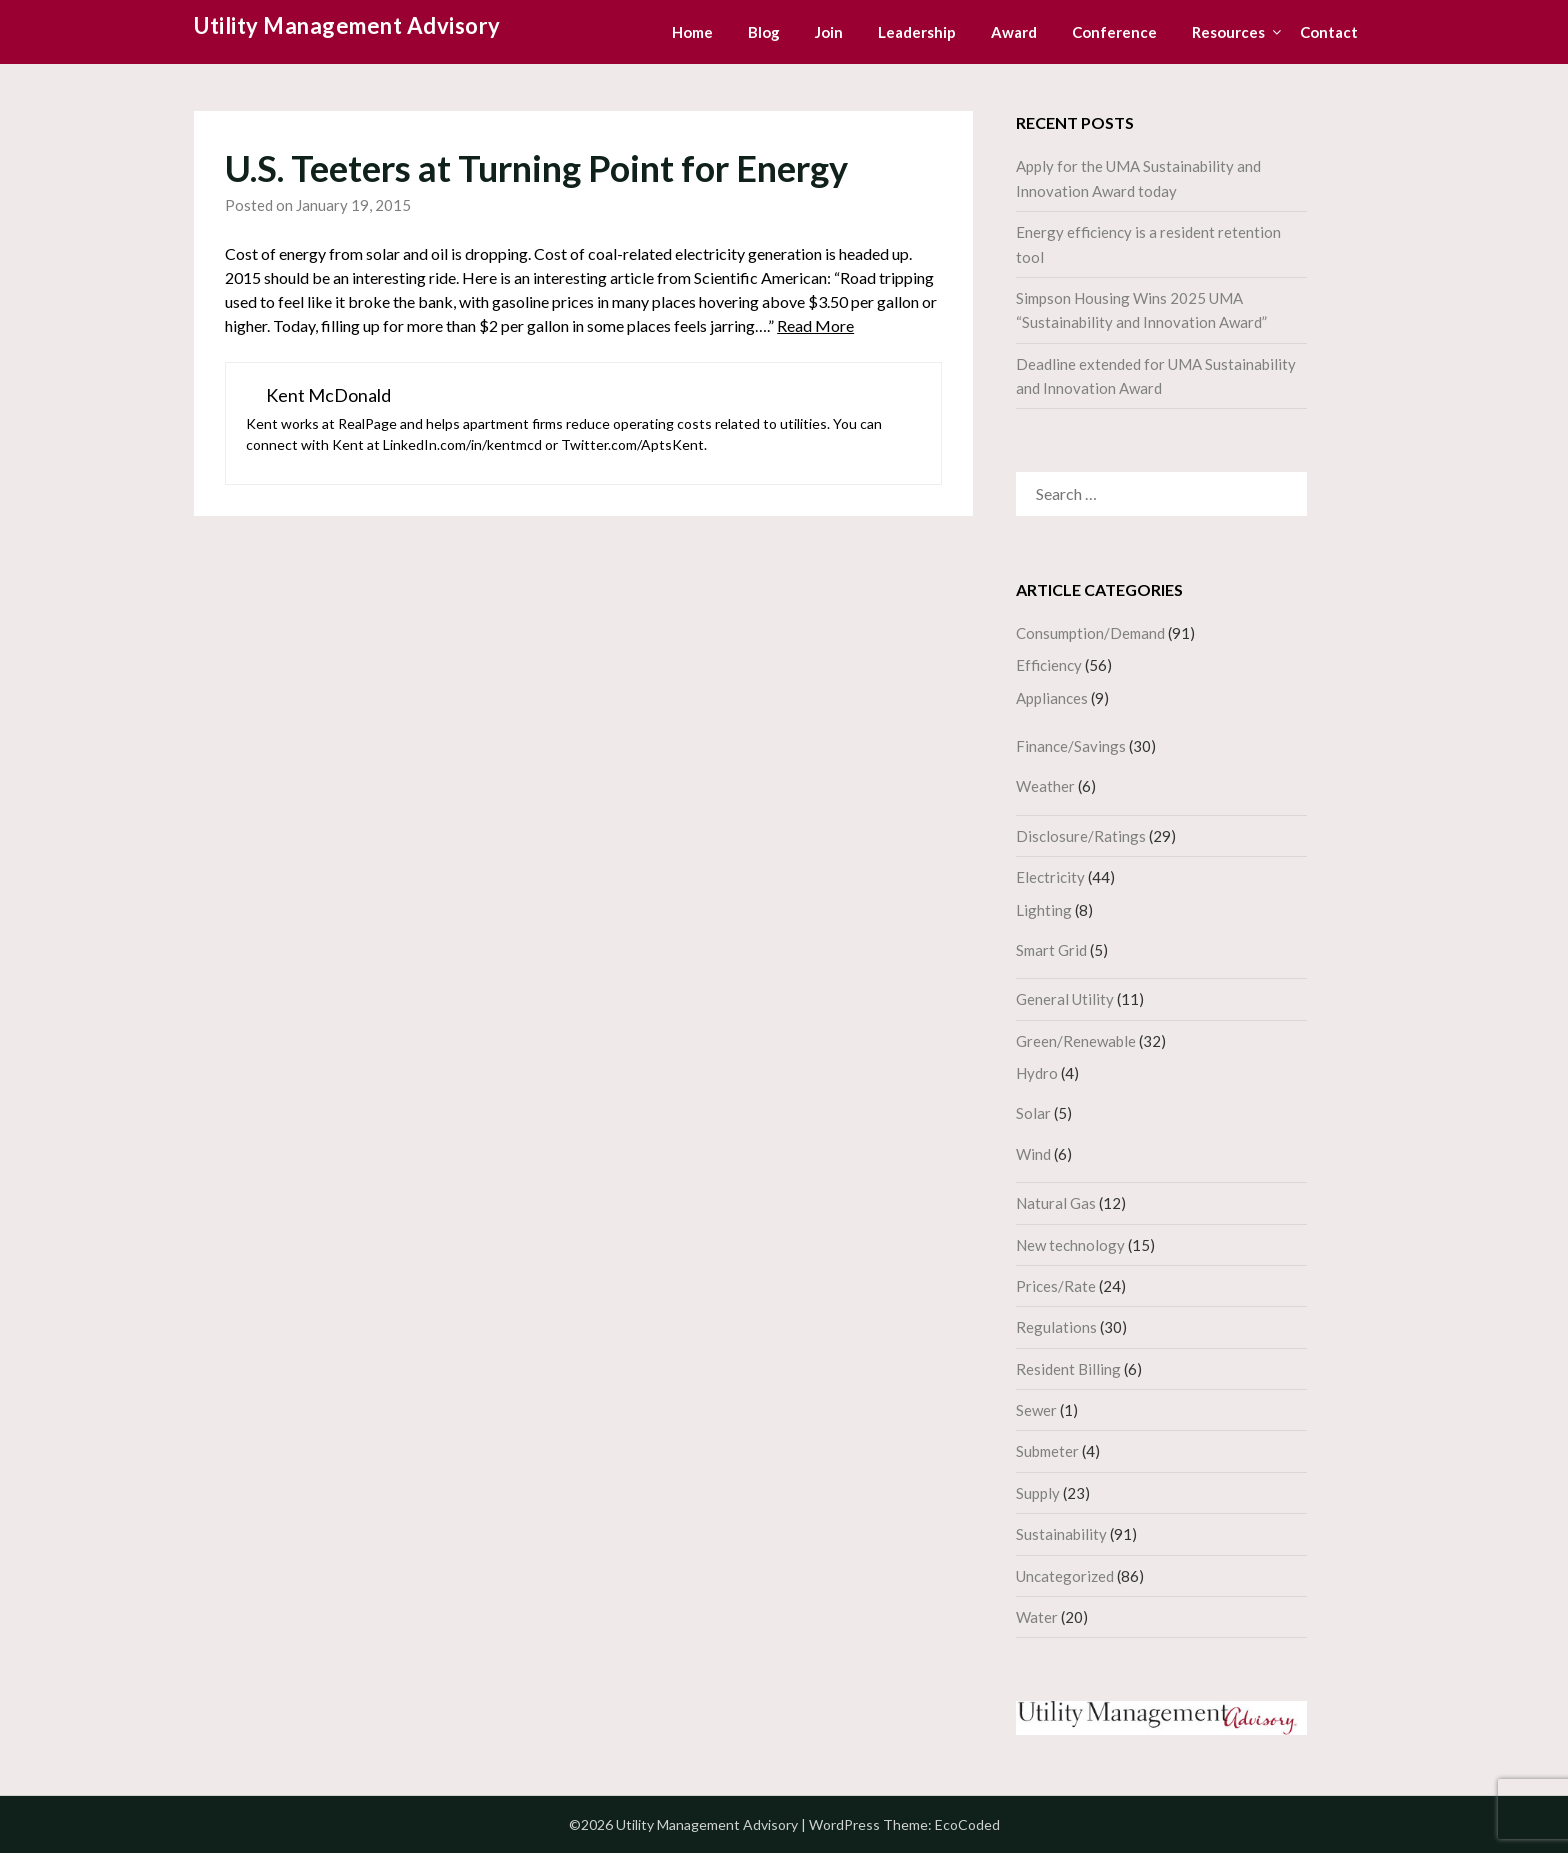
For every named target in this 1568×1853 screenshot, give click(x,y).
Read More (815, 325)
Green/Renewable (1076, 1041)
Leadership (917, 32)
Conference (1114, 32)
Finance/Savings (1071, 746)
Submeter (1047, 1451)
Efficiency (1049, 665)
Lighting (1044, 910)
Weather (1045, 786)
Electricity (1050, 877)
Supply (1038, 1493)
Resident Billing (1068, 1369)
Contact (1329, 32)
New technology (1070, 1245)
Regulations (1056, 1327)
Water (1037, 1617)
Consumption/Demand (1090, 633)
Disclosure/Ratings (1081, 836)
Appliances (1052, 698)
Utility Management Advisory (347, 25)
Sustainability (1061, 1534)
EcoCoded (967, 1824)
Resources (1228, 32)
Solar (1033, 1113)
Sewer (1036, 1410)
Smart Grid (1051, 950)
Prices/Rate (1056, 1286)
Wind (1033, 1154)
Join (829, 32)
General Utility (1065, 999)
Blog (764, 32)
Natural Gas (1056, 1203)
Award (1014, 32)
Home (692, 32)
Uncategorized (1065, 1576)
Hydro (1037, 1073)
